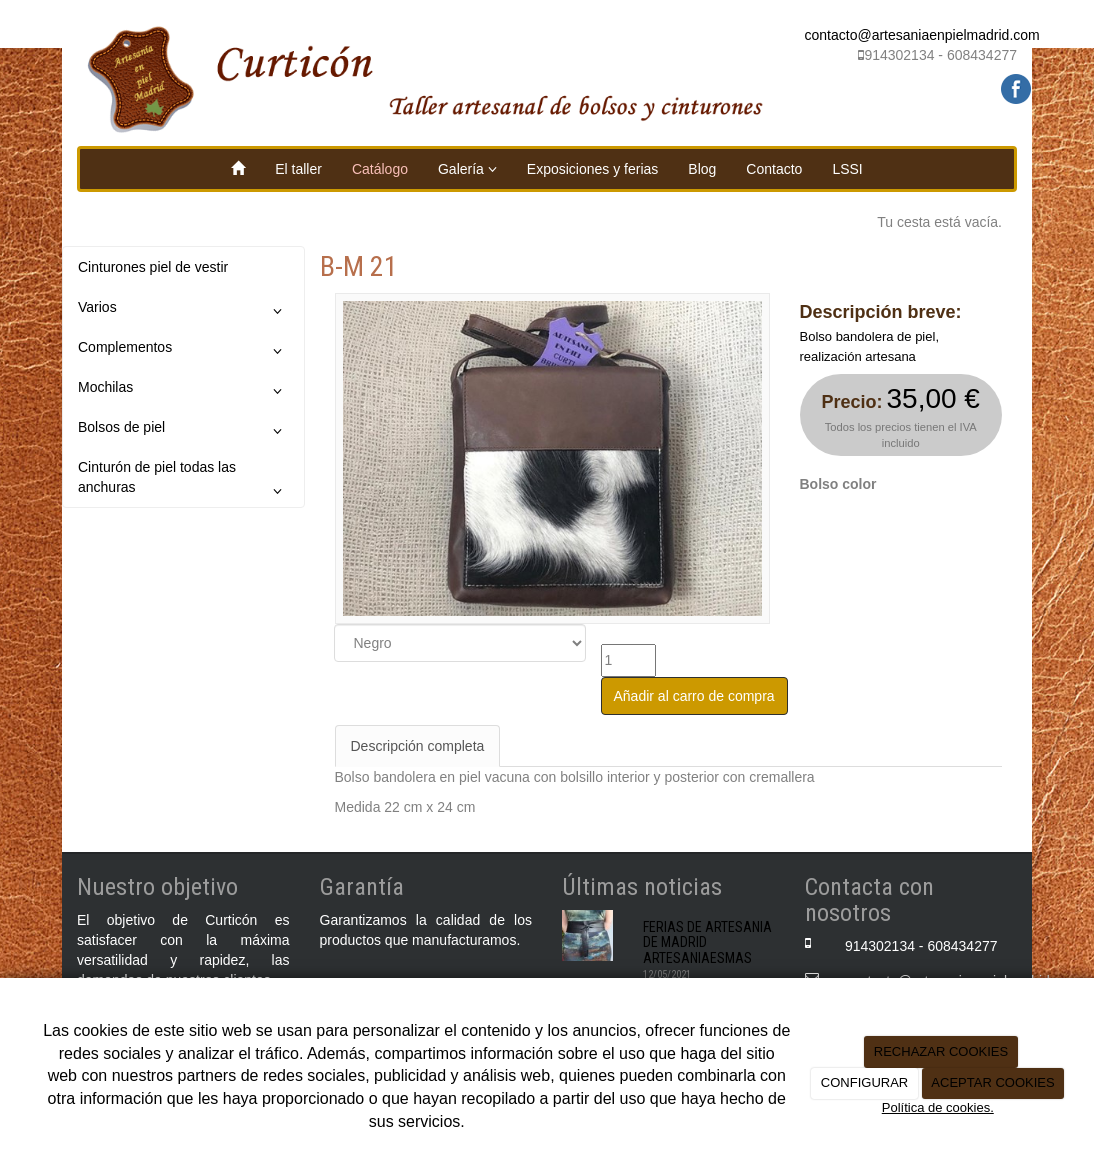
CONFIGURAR (864, 1082)
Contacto (774, 169)
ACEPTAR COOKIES (992, 1082)
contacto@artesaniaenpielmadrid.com (922, 35)
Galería (467, 169)
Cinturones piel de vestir (153, 267)
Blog (702, 169)
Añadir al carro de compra (694, 696)
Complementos (183, 351)
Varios (183, 311)
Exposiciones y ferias (593, 169)
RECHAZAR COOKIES (941, 1051)
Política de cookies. (938, 1107)
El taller (298, 169)
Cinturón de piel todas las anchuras (183, 482)
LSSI (847, 169)
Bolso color (838, 484)
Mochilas (183, 391)
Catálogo (380, 169)
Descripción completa (418, 746)
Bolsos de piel (183, 431)
